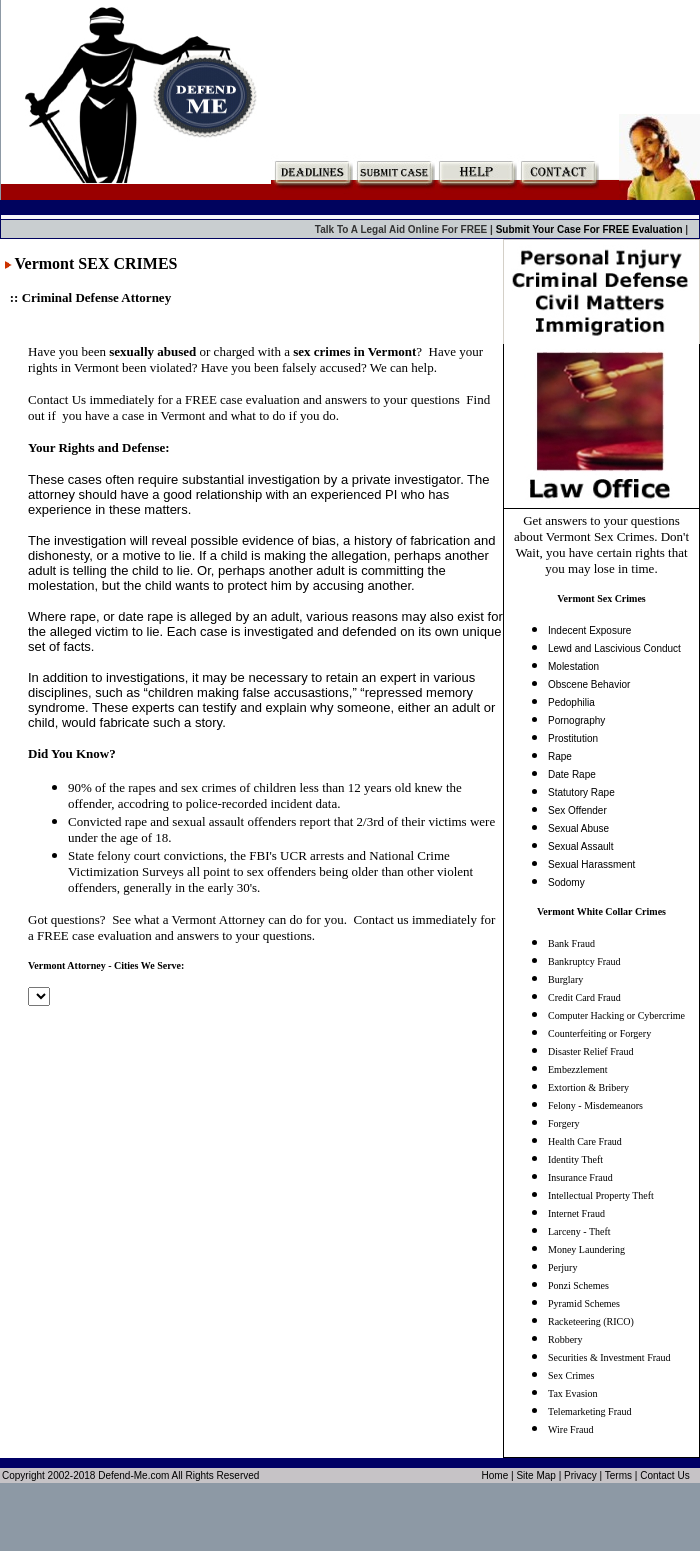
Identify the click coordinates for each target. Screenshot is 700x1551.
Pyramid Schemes (584, 1303)
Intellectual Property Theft (601, 1195)
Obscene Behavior (589, 684)
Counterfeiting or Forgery (599, 1033)
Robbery (565, 1339)
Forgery (563, 1123)
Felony (562, 1105)
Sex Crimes (571, 1375)
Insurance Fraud (580, 1177)
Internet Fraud (576, 1213)
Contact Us (664, 1475)
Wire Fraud (570, 1429)
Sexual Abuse (578, 828)
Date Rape (572, 774)
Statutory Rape (581, 792)
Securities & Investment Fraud (609, 1357)
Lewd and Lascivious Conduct (614, 648)
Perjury (562, 1267)
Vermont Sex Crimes (601, 598)
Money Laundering (586, 1249)
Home (495, 1475)
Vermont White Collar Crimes (601, 911)
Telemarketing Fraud (589, 1411)
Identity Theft (575, 1159)
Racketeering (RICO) (591, 1321)
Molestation (573, 666)
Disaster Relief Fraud (591, 1051)
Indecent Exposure (589, 630)
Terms (618, 1475)
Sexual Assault (581, 846)
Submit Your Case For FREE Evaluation (591, 229)
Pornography (576, 720)
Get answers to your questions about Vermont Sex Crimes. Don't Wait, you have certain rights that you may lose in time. (601, 544)
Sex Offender (577, 810)
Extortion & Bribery (588, 1087)
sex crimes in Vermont (354, 351)
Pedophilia (571, 702)
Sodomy (566, 882)
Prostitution (573, 738)
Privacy (580, 1475)
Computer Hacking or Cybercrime (616, 1015)
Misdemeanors (613, 1105)
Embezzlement (577, 1069)
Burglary (565, 979)
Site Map (535, 1475)
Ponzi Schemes (578, 1285)
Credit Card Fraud (584, 997)
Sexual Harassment (591, 864)
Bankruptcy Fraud (584, 961)
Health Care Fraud (585, 1141)
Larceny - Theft (579, 1231)
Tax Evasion (573, 1393)
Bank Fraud (571, 943)
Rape (560, 756)
